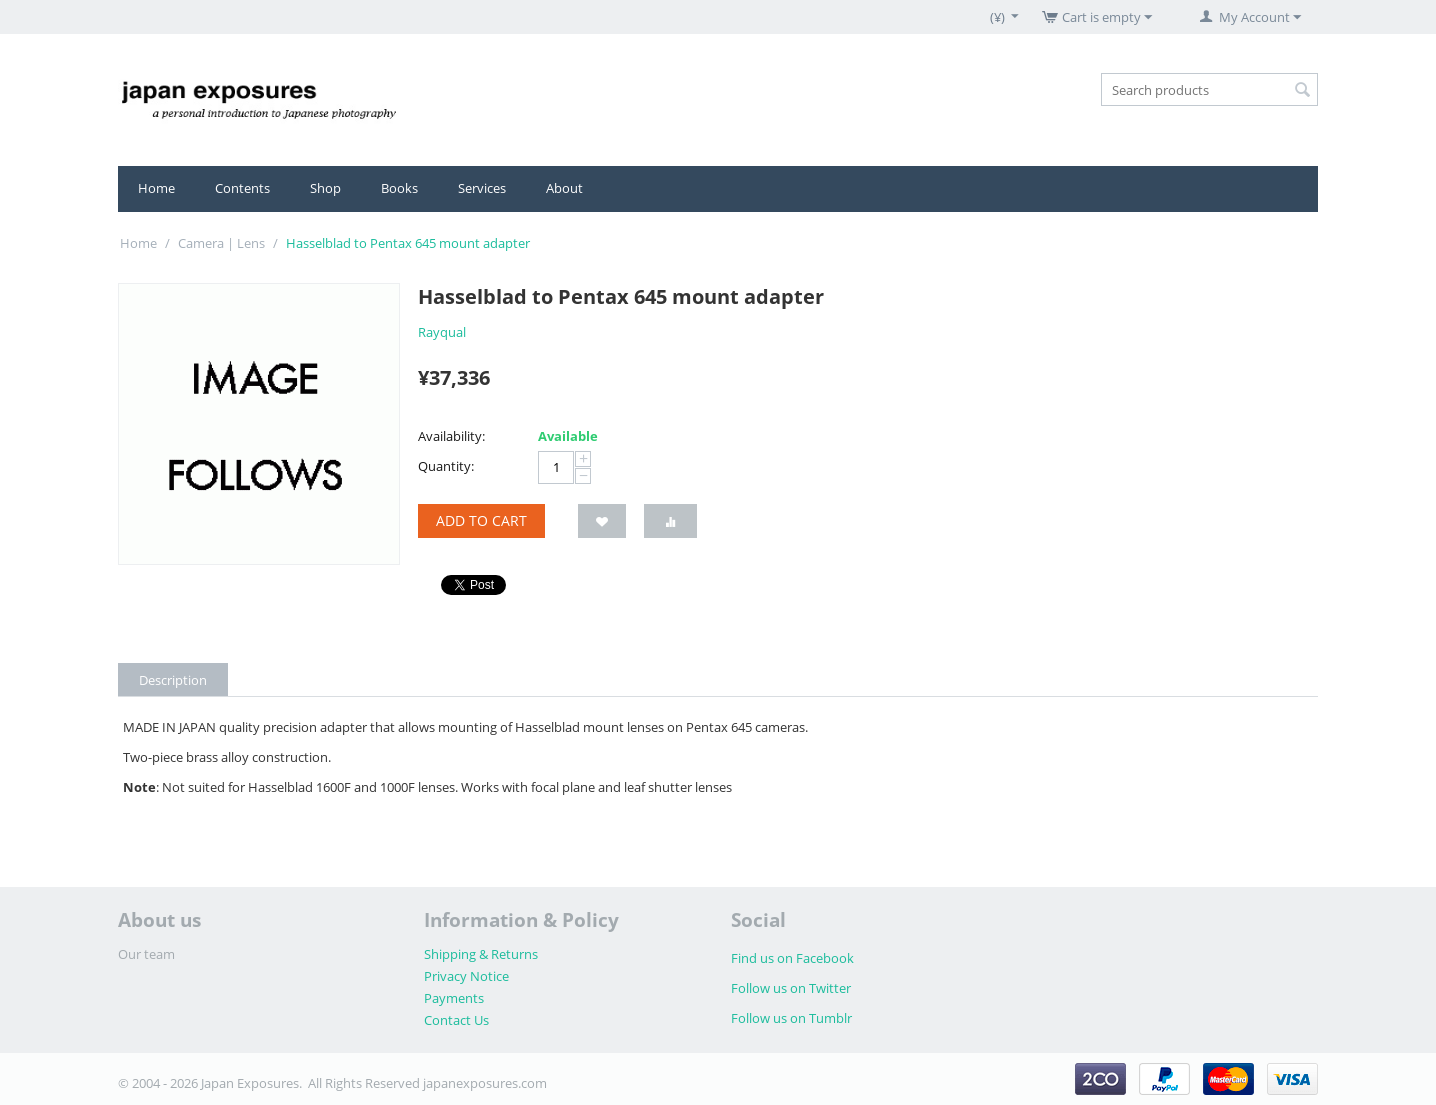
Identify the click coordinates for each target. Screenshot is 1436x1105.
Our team (146, 954)
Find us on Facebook (792, 958)
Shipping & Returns (481, 954)
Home (156, 188)
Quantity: (446, 466)
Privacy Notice (466, 976)
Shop (325, 188)
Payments (454, 998)
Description (173, 680)
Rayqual (442, 332)
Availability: (451, 436)
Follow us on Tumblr (791, 1018)
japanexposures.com (485, 1083)
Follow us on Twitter (791, 988)
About (564, 188)
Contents (242, 188)
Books (399, 188)
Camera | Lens (221, 243)
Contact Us (456, 1020)
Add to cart (481, 520)
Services (482, 188)
